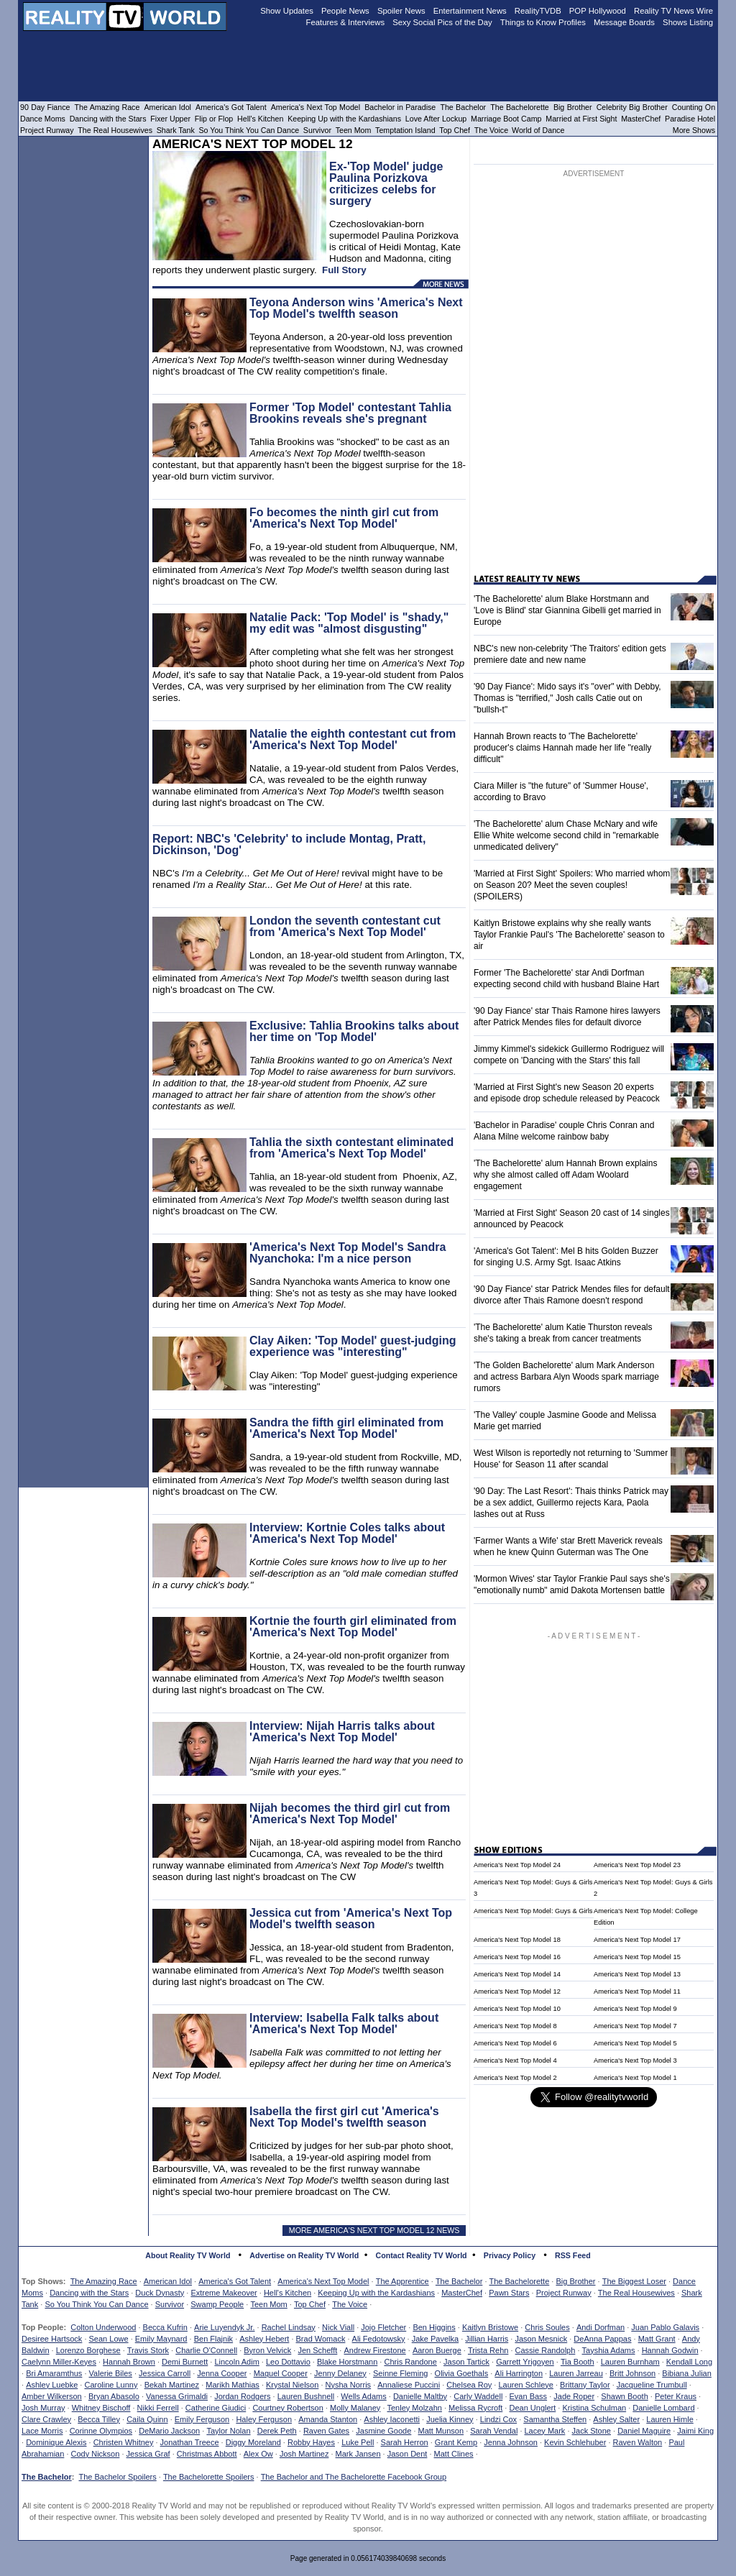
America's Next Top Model (323, 2281)
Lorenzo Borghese (88, 2350)
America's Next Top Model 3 (635, 2060)
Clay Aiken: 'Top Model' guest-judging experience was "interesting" (352, 1346)
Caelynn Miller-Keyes (59, 2361)
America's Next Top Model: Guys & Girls (533, 1911)
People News (345, 10)
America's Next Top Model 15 (637, 1957)
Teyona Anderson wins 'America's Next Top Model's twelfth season (356, 308)
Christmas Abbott (207, 2453)
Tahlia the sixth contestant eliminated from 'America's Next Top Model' (351, 1148)
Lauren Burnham (630, 2361)
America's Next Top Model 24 (517, 1865)
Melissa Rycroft (475, 2407)
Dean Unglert (532, 2407)
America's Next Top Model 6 (515, 2043)
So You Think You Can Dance (96, 2304)
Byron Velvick (267, 2350)
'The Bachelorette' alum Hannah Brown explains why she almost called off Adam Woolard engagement (565, 1174)
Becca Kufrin (165, 2327)
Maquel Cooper (281, 2373)
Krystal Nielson (292, 2384)
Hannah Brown (129, 2361)
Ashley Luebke (52, 2384)
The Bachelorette (519, 2281)
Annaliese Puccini (408, 2384)
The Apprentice (402, 2281)
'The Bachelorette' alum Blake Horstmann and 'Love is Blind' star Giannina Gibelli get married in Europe (567, 610)
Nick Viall (338, 2327)
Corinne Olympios (101, 2430)
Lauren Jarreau (576, 2373)
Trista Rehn (488, 2350)
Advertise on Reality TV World (304, 2255)
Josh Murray (43, 2407)
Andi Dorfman (600, 2327)
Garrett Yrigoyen (525, 2361)
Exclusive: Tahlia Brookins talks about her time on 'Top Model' (354, 1031)
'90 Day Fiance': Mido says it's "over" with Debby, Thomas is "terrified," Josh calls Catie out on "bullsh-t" (567, 698)
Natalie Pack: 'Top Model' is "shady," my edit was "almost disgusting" (348, 623)
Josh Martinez (304, 2453)
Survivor (169, 2304)
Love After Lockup (435, 118)
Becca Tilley (99, 2419)
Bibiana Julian (687, 2373)
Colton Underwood (103, 2327)
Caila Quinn (146, 2419)
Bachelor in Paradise (400, 107)
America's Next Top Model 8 (515, 2026)
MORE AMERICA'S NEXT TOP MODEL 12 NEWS (374, 2230)
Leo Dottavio (288, 2361)
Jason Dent (407, 2453)
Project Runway (564, 2292)
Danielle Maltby (420, 2396)
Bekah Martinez (171, 2384)
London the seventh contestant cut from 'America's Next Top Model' (345, 926)
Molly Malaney (355, 2407)
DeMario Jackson (169, 2430)
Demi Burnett (185, 2361)
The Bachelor (459, 2281)
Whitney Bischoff (101, 2407)
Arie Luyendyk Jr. (224, 2327)
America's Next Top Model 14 (517, 1974)
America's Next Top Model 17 (637, 1939)
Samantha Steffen (554, 2419)
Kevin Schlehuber (575, 2442)
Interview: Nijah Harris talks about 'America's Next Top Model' (342, 1731)
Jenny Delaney (340, 2373)
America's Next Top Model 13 (637, 1974)
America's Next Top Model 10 (517, 2008)
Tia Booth (577, 2361)
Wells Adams (363, 2396)
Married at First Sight (581, 118)
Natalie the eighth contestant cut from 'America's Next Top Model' (352, 739)
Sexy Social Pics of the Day (442, 22)
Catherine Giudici (215, 2407)
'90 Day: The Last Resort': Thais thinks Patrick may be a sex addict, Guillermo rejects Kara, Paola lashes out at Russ (571, 1502)
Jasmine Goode (383, 2430)
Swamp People (217, 2304)
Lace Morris (42, 2430)
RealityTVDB (538, 10)
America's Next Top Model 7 (635, 2026)
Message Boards (624, 22)
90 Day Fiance (45, 107)
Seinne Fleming (400, 2373)
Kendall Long (689, 2361)
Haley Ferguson (264, 2419)
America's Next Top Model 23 (637, 1865)
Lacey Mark (545, 2430)
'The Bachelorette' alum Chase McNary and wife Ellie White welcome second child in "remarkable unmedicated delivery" (566, 835)
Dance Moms (42, 118)
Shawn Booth (624, 2396)
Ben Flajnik (213, 2338)
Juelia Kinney (449, 2419)
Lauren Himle (669, 2419)
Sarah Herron (404, 2442)
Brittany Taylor (585, 2384)
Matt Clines (454, 2453)
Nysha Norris (349, 2384)
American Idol (168, 2281)
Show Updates (286, 10)
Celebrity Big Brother (632, 107)
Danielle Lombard (663, 2407)
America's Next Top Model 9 (635, 2008)
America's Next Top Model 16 (517, 1957)
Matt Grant (657, 2338)
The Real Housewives (636, 2292)
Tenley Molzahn (414, 2407)
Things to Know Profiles (543, 22)
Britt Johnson (633, 2373)
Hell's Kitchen (287, 2292)
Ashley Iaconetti (392, 2419)
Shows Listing (688, 22)
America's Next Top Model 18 (517, 1939)
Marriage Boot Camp (506, 118)
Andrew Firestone (374, 2350)
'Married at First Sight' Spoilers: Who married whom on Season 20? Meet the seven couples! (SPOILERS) (572, 885)
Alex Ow (258, 2453)
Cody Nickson (95, 2453)
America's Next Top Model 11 (637, 1991)
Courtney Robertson (287, 2407)
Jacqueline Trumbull (652, 2384)
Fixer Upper (170, 118)
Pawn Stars (509, 2292)
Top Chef (310, 2304)
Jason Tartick (466, 2361)
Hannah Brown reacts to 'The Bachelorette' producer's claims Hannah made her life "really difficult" (562, 747)
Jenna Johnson (511, 2442)
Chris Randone (410, 2361)
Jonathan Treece (189, 2442)
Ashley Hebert (264, 2338)
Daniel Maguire (644, 2430)
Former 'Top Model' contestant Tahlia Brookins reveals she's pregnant (350, 413)
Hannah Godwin (670, 2350)
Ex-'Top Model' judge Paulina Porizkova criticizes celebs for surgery (386, 183)
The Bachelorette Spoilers (208, 2476)
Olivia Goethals (462, 2373)
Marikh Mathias (232, 2384)
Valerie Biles (110, 2373)
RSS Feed (573, 2255)
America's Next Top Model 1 (635, 2077)
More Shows (694, 130)
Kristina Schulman (594, 2407)
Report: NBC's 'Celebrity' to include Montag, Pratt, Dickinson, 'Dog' (289, 844)
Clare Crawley (46, 2419)
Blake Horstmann (347, 2361)
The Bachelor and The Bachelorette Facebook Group (353, 2476)
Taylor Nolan (228, 2430)
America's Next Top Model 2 (515, 2077)
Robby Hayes (311, 2442)
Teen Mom (268, 2304)
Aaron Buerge (437, 2350)
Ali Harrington (518, 2373)
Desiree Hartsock (52, 2338)
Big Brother (575, 2281)
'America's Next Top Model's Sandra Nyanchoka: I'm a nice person (347, 1253)
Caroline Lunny (110, 2384)
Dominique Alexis (56, 2442)
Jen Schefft (317, 2350)
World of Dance (538, 130)
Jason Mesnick (541, 2338)
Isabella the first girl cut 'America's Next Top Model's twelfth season (344, 2117)
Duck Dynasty (159, 2292)
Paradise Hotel (690, 118)
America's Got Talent (234, 2281)
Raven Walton (638, 2442)
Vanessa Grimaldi (177, 2396)
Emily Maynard (161, 2338)
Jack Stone (591, 2430)
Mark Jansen (358, 2453)
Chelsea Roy (469, 2384)
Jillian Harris (486, 2338)
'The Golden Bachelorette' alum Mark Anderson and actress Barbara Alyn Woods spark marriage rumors (566, 1376)
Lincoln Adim (236, 2361)
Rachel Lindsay (289, 2327)
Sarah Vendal (494, 2430)
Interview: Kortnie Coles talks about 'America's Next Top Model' (347, 1533)
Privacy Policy (509, 2255)
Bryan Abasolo (113, 2396)
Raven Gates (326, 2430)
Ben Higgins (434, 2327)
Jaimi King (695, 2430)
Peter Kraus (675, 2396)
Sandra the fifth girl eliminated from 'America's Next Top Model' (346, 1428)
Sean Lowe (109, 2338)
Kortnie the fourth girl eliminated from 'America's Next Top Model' (352, 1626)
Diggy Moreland (253, 2442)
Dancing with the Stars (89, 2292)
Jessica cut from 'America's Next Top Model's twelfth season (350, 1918)
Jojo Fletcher (383, 2327)
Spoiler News (401, 10)
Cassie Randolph (545, 2350)
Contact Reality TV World (421, 2255)
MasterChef (461, 2292)
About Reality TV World (187, 2255)
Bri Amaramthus (54, 2373)
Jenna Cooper (222, 2373)
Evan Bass (529, 2396)
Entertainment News (470, 10)
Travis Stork (148, 2350)
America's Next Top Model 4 (515, 2060)
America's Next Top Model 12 (517, 1991)
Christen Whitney (123, 2442)
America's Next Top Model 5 (635, 2043)
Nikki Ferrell (158, 2407)
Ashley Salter (616, 2419)
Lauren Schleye (525, 2384)
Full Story (344, 270)
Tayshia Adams (608, 2350)
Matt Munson (441, 2430)
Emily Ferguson (202, 2419)
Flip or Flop (214, 118)
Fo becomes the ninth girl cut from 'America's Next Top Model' (343, 518)
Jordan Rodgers (242, 2396)
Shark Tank (176, 130)
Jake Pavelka (435, 2338)
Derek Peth (277, 2430)
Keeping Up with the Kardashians (376, 2292)
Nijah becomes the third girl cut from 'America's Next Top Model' (349, 1813)
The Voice (349, 2304)
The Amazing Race (103, 2281)
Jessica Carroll (164, 2373)
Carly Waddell (478, 2396)
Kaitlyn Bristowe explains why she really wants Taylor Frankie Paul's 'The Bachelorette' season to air (569, 934)
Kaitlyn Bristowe (490, 2327)
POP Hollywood (597, 10)
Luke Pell (357, 2442)
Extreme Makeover (223, 2292)
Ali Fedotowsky (378, 2338)
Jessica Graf (148, 2453)
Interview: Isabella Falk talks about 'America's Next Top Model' (343, 2023)
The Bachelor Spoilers (117, 2476)
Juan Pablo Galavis (665, 2327)
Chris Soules (547, 2327)
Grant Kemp (456, 2442)
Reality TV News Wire (673, 10)
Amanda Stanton (327, 2419)
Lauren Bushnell (306, 2396)
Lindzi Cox (498, 2419)
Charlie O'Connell (206, 2350)
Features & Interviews (345, 22)
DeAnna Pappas (602, 2338)
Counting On (693, 107)
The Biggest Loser (634, 2281)
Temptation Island (405, 130)
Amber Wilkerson (52, 2396)
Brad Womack (321, 2338)
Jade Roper (573, 2396)
